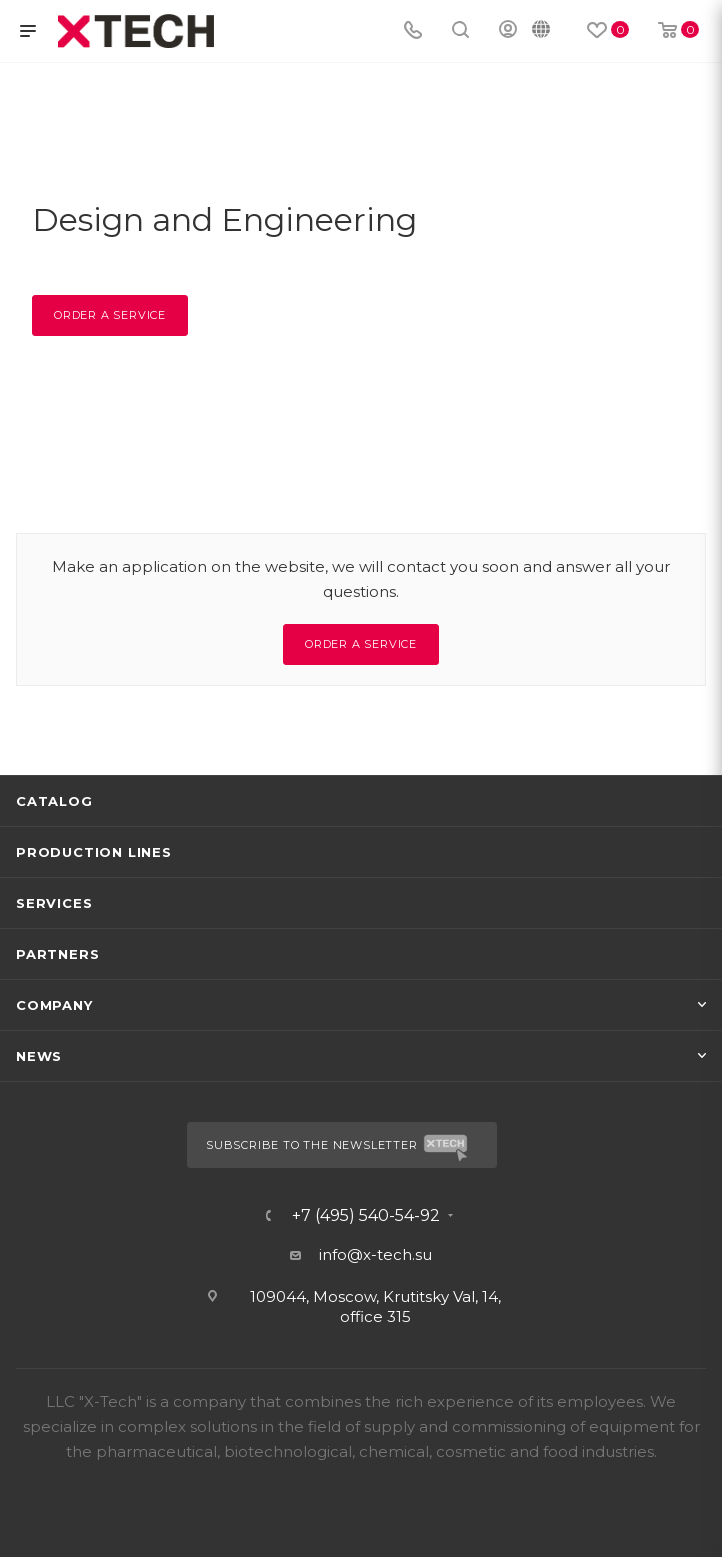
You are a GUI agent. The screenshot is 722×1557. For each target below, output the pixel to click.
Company (54, 1005)
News (39, 1056)
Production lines (94, 852)
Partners (57, 954)
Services (54, 903)
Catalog (54, 801)
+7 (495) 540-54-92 (366, 1216)
